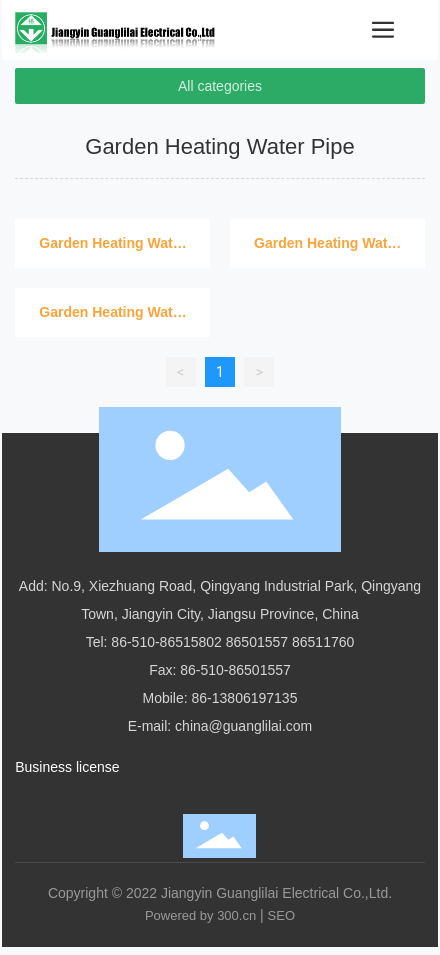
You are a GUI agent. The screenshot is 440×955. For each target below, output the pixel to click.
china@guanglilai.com (243, 726)
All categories (220, 86)
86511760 (323, 642)
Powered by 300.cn (200, 915)
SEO (281, 915)
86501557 (257, 642)
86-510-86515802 (166, 642)
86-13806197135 (245, 698)
